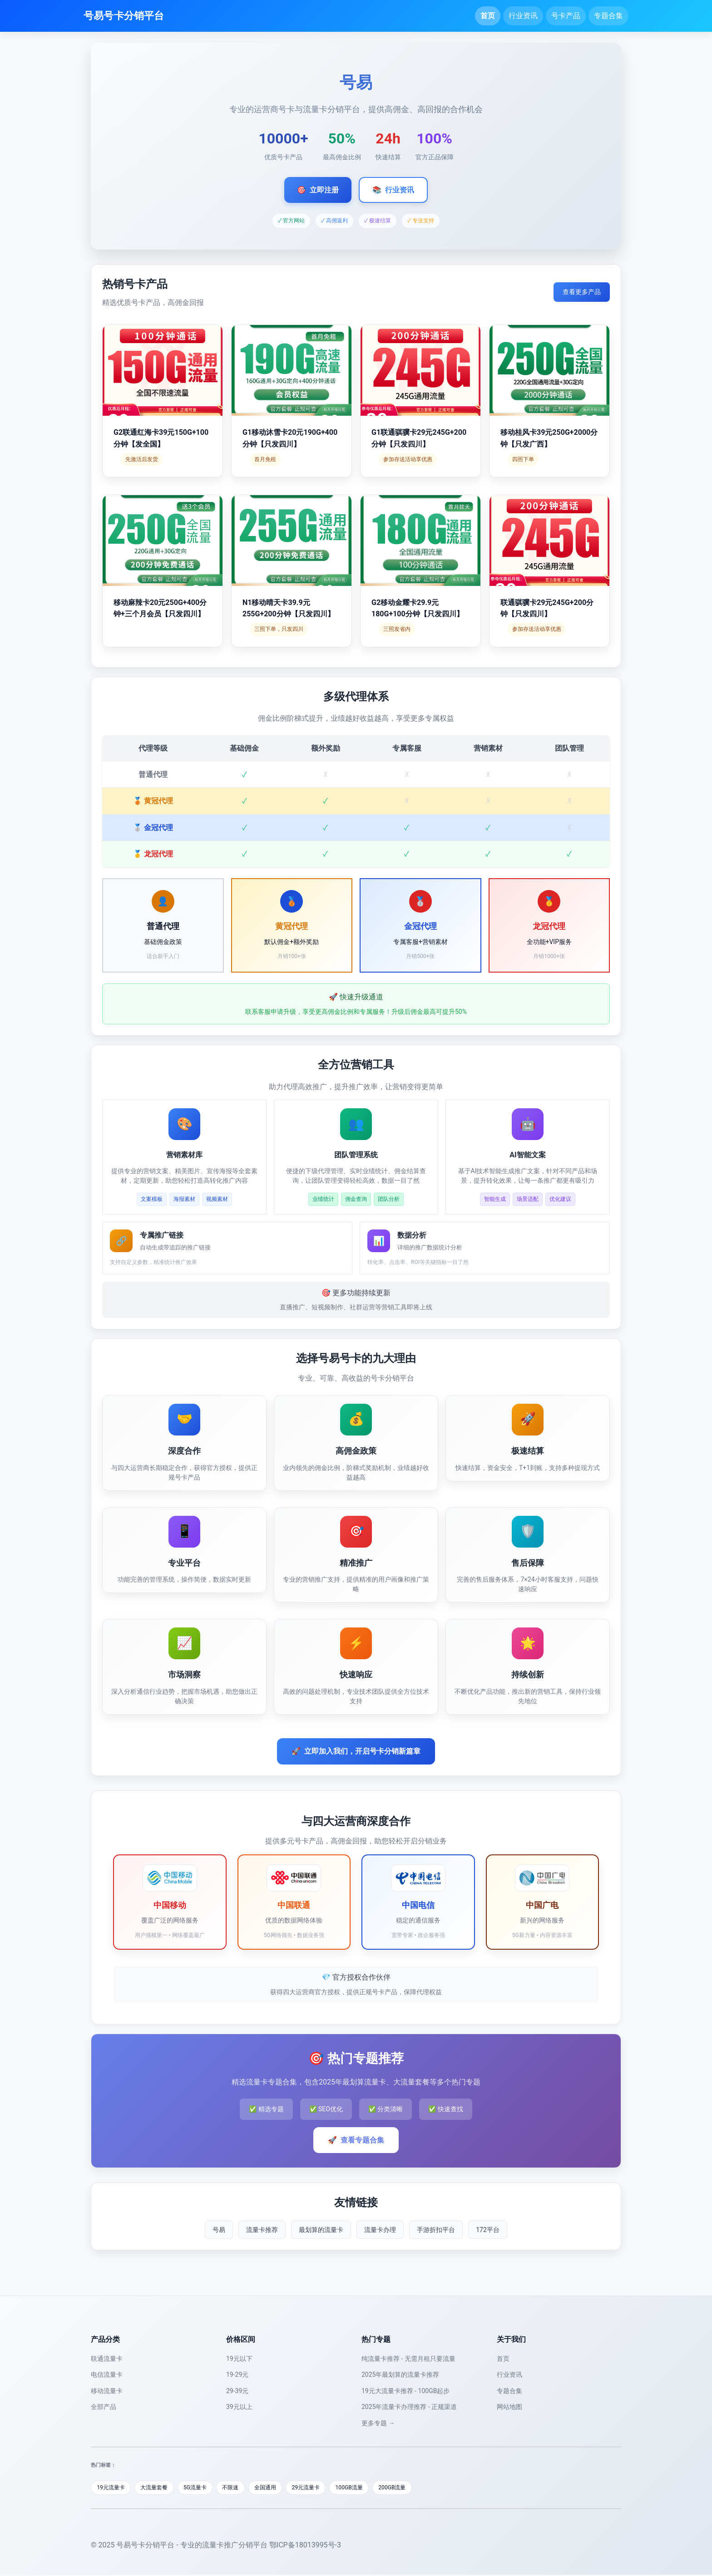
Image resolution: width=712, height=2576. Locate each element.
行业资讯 (523, 15)
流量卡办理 (380, 2229)
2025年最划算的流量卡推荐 (400, 2374)
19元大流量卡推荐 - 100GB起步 (405, 2390)
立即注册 (318, 190)
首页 (487, 15)
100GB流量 (372, 2488)
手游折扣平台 (436, 2229)
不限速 (243, 2488)
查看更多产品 (582, 291)
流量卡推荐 (262, 2229)
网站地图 (509, 2406)
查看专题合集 (356, 2140)
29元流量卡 (325, 2488)
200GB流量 (419, 2488)
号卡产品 (565, 15)
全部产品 (103, 2406)
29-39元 (237, 2390)
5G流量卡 (204, 2488)
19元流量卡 (113, 2488)
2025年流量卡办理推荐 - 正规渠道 (409, 2406)
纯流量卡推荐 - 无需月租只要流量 (408, 2358)
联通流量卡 (107, 2358)
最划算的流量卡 (321, 2229)
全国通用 (281, 2488)
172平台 (487, 2229)
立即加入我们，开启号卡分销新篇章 (356, 1751)
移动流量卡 (107, 2390)
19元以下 (239, 2358)
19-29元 (237, 2374)
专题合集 (608, 15)
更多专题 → (378, 2423)
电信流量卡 (107, 2374)
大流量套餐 (160, 2488)
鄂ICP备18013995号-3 (305, 2546)
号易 (219, 2229)
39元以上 (239, 2406)
